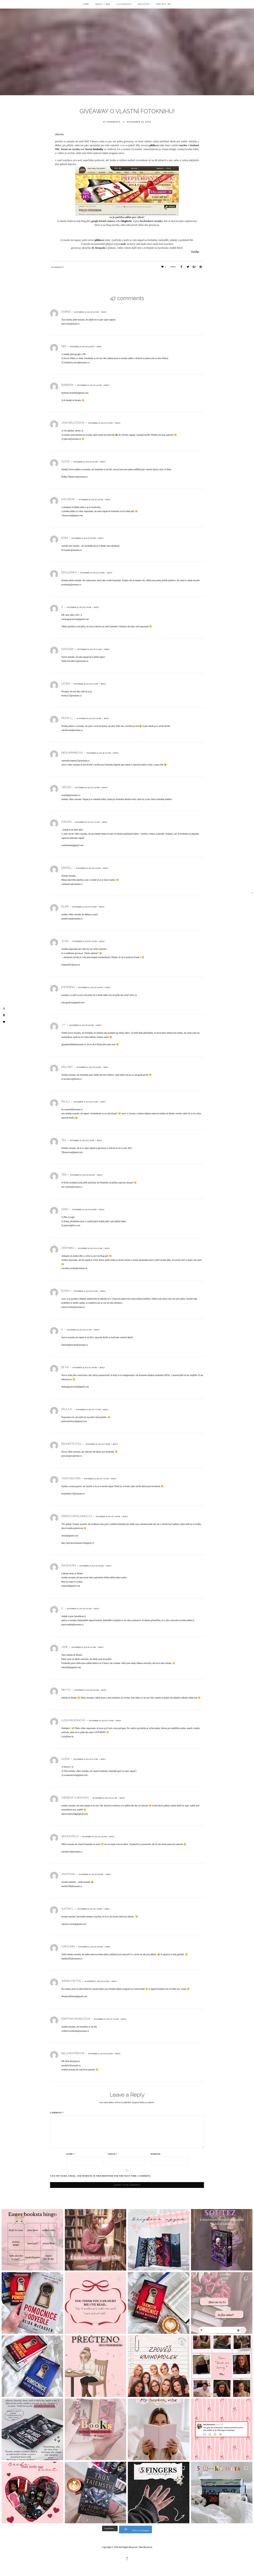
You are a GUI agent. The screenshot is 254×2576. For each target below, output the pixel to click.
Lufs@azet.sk (67, 1736)
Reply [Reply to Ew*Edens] (107, 987)
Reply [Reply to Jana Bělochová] (118, 423)
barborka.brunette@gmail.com (74, 393)
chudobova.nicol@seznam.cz (77, 362)
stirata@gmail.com (69, 1535)
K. (62, 1329)
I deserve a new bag (75, 1797)
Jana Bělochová (73, 422)
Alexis (65, 461)
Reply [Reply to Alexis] (103, 462)
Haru (65, 1209)
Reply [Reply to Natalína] (107, 649)
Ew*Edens (68, 987)
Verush (66, 787)
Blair (65, 906)
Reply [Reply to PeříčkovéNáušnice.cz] (125, 1516)
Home (86, 4)
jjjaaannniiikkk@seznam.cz (73, 1044)
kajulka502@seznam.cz (71, 1958)
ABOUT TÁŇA (102, 4)
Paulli (65, 1101)
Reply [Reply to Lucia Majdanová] (118, 1720)
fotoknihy (98, 149)
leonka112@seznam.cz (71, 695)
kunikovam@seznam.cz (71, 918)
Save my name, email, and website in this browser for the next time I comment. (100, 2176)
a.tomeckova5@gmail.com (75, 1775)
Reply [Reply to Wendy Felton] (114, 1981)
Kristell (66, 867)
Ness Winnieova (72, 752)
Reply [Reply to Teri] (99, 1175)
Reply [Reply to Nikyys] (104, 1690)
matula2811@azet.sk (70, 965)
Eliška (65, 1290)
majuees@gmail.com (70, 1586)
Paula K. (66, 1409)
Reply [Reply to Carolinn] (107, 1947)
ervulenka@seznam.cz (71, 584)
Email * (112, 2154)
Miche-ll (67, 718)
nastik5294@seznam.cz (71, 1886)
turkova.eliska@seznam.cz (73, 1307)
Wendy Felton (71, 1981)
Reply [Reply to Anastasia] (108, 1874)
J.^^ (63, 1024)
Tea (63, 1140)
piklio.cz (99, 240)
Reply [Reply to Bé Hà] (102, 1367)
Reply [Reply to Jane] (101, 1647)
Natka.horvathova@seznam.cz (74, 661)
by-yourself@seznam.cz (72, 1109)
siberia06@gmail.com (71, 1667)
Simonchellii (69, 1836)
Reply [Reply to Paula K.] (105, 1409)
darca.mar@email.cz (70, 324)
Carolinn (68, 1946)
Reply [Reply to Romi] (101, 538)
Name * (70, 2154)
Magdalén (68, 1565)
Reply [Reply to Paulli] (103, 1102)
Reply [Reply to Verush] (104, 787)
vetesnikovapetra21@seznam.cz (75, 760)
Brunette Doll (71, 1443)
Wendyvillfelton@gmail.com (74, 1996)
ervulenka (68, 572)
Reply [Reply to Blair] (101, 907)
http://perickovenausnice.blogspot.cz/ (77, 1543)
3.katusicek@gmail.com (72, 515)
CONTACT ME (163, 4)
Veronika (67, 1248)
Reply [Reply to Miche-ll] (106, 718)
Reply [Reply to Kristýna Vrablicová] (123, 2019)
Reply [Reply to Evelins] (104, 822)
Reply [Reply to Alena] (103, 1759)
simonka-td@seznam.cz (71, 1851)
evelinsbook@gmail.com (72, 845)
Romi (64, 537)
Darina (66, 311)
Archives (144, 4)
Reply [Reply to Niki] (99, 347)
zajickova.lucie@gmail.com (73, 1924)
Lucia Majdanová (73, 1720)
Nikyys (65, 1689)
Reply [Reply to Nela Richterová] (118, 2054)
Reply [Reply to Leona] (103, 684)
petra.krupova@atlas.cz (71, 1456)
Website (155, 2154)
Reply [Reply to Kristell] (105, 868)
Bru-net (67, 1066)
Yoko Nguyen (70, 1478)
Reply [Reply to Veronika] (107, 1248)
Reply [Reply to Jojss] (102, 941)
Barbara (67, 384)
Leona (65, 683)
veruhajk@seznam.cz (70, 795)
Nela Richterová (72, 2053)
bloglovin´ (126, 221)
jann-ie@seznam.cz (72, 439)
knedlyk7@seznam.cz (71, 2065)
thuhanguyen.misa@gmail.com (75, 1387)
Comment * (57, 2113)
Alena (65, 1758)
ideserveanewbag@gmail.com (74, 1814)
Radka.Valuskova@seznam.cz (74, 477)
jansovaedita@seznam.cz (72, 1624)
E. (62, 1608)
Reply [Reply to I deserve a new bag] (122, 1798)
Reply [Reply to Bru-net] (106, 1067)
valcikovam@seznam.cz (72, 730)
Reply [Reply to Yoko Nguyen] (113, 1479)
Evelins (66, 821)
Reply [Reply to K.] (96, 1330)
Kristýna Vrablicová (75, 2018)
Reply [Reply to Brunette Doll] (115, 1444)
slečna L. (67, 1908)
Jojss (65, 941)
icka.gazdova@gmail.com (72, 1002)
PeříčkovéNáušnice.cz (76, 1516)
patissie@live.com (72, 1225)
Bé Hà (65, 1367)
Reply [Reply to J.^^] (99, 1025)
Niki (63, 346)
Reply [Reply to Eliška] (103, 1291)
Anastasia (68, 1874)
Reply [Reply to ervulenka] (109, 573)
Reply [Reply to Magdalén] (109, 1566)
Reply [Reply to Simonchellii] (112, 1836)
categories (124, 4)
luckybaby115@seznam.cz (73, 1493)
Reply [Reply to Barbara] (107, 385)
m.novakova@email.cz (71, 1079)
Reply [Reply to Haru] (101, 1209)
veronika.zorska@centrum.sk (74, 1268)
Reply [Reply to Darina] (104, 312)
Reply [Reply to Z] (96, 607)
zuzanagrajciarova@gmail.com (75, 619)
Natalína (67, 649)
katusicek (68, 499)
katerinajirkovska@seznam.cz (74, 1345)
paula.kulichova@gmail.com (74, 1421)
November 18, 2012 (139, 122)
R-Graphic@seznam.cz (71, 550)
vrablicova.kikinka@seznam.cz (75, 2031)
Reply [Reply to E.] (96, 1609)
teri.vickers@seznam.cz (71, 1187)
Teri (63, 1174)
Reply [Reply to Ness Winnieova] (116, 753)
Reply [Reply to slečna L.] (107, 1909)
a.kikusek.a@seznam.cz (71, 884)
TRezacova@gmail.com (72, 1152)
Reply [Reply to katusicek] (108, 500)
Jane (64, 1646)
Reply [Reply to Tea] (99, 1140)
